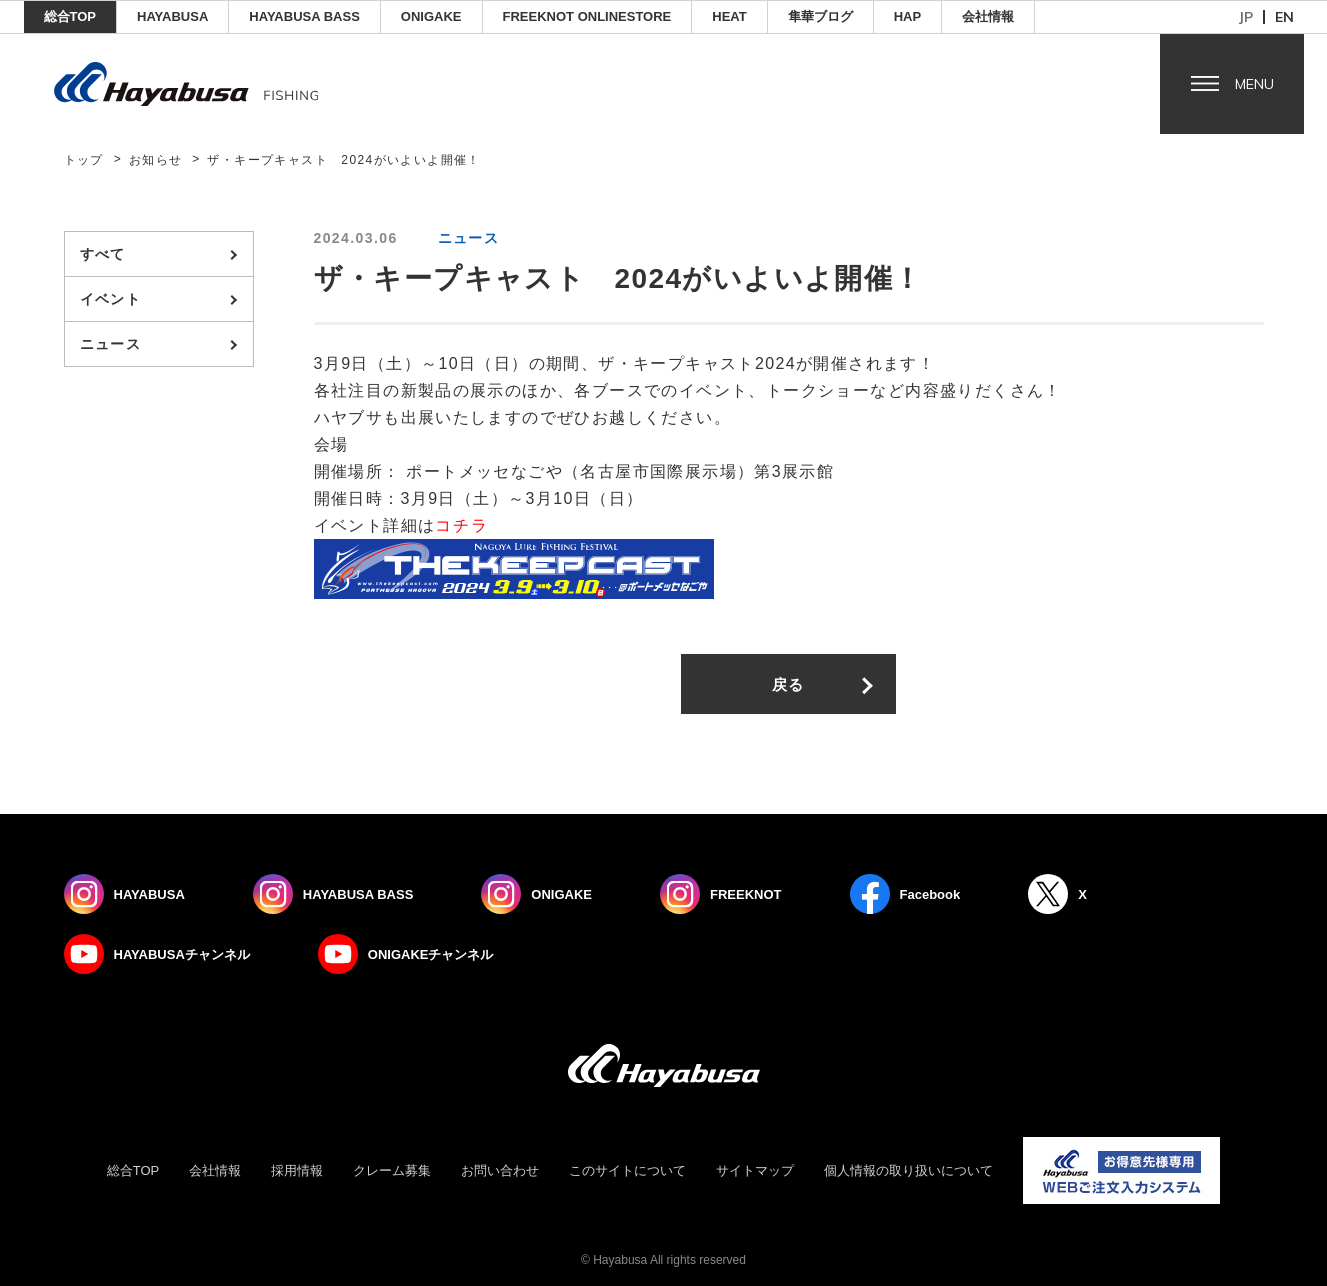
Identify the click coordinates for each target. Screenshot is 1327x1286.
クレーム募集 (392, 1170)
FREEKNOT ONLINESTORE (587, 16)
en (1284, 17)
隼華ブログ (820, 16)
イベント (111, 299)
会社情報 (988, 16)
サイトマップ (755, 1170)
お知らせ (156, 160)
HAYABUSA (172, 16)
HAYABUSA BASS (304, 16)
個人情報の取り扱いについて (908, 1170)
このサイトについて (627, 1170)
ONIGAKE (431, 16)
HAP (907, 16)
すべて (103, 254)
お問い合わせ (500, 1170)
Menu (1254, 84)
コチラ (461, 525)
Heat (729, 16)
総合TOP (70, 16)
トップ (84, 160)
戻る (788, 684)
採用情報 (297, 1170)
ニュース (111, 344)
